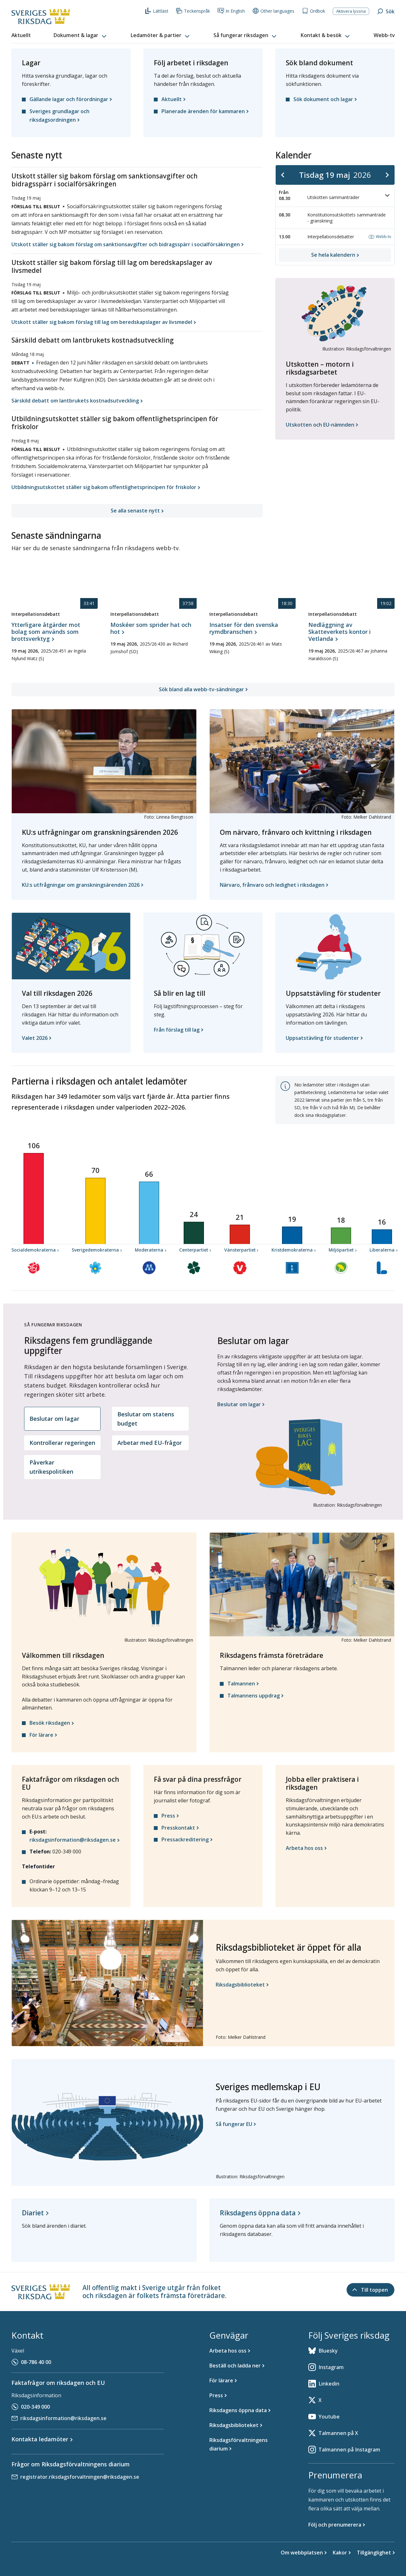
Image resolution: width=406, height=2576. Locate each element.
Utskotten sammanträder (349, 196)
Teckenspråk (193, 11)
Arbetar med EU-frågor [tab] (149, 1442)
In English (231, 11)
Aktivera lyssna (351, 11)
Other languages (273, 11)
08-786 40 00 (36, 2362)
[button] (80, 35)
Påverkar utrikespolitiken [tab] (51, 1467)
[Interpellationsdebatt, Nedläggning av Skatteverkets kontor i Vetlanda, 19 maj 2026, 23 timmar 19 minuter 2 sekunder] (351, 638)
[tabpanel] (299, 1418)
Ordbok (313, 11)
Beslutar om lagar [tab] (54, 1418)
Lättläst (156, 11)
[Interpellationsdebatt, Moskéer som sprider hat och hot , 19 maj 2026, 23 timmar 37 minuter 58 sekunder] (153, 631)
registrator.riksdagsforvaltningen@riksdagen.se (79, 2476)
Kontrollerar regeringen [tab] (62, 1442)
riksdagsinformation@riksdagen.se (63, 2418)
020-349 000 (35, 2406)
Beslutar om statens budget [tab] (145, 1418)
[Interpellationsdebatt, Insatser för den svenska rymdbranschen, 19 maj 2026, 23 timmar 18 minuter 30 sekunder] (252, 631)
